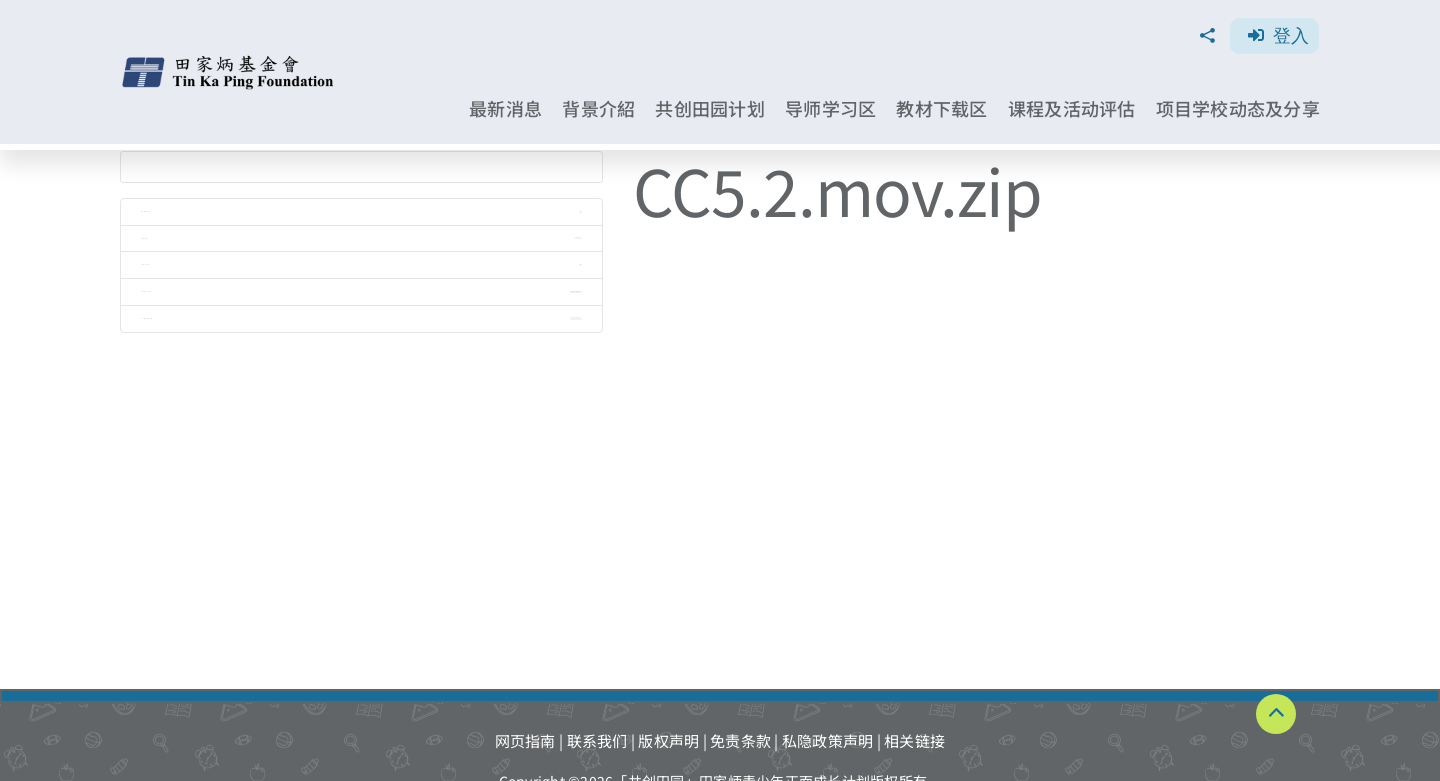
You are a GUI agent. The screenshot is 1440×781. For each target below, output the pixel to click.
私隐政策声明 (828, 740)
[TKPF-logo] (230, 62)
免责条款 (740, 740)
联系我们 (597, 740)
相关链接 (914, 740)
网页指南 (525, 740)
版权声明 (668, 740)
